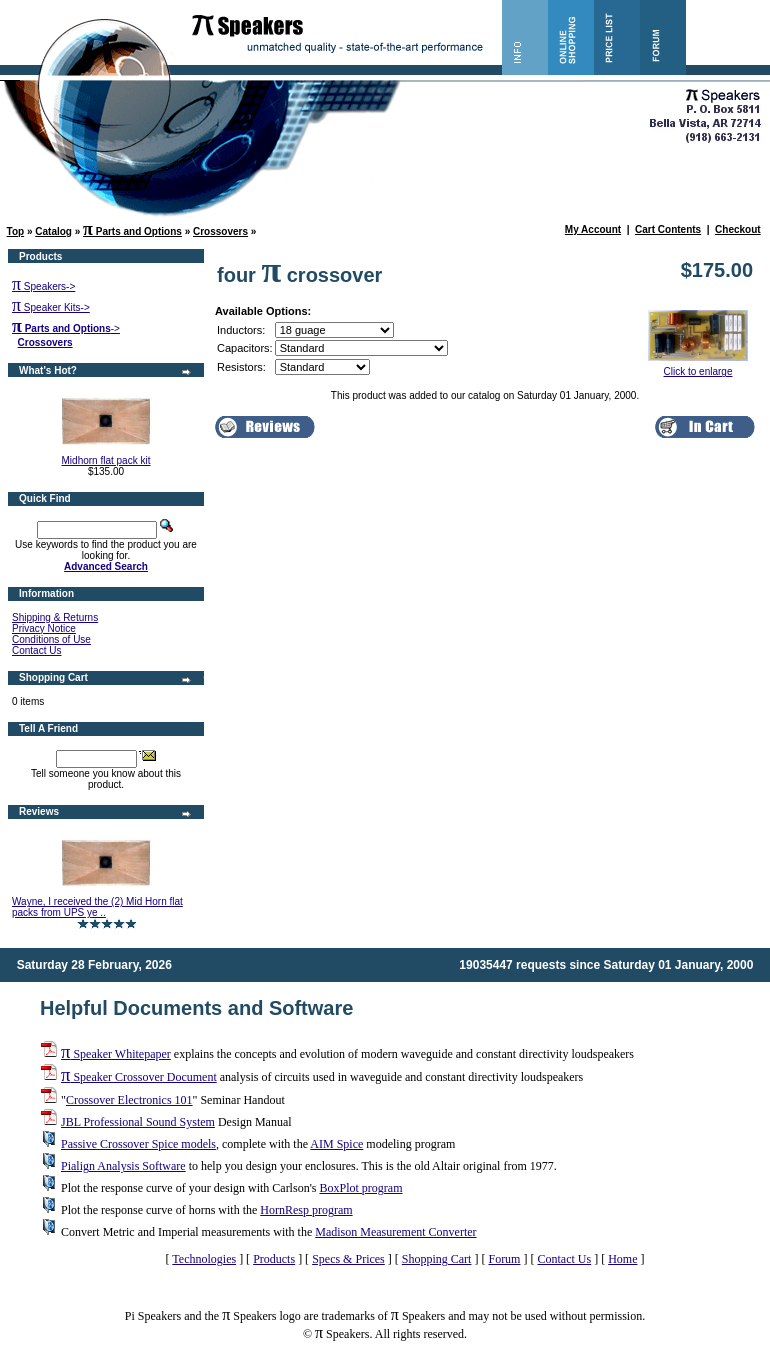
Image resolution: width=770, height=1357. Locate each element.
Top (16, 231)
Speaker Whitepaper (116, 1054)
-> (66, 328)
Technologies (204, 1259)
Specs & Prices (348, 1259)
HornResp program (306, 1210)
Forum (504, 1259)
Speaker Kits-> (51, 307)
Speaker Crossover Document (139, 1077)
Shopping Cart (437, 1259)
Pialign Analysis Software (123, 1166)
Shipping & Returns (55, 617)
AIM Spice (336, 1144)
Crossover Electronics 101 (129, 1100)
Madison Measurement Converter (395, 1232)
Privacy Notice (44, 628)
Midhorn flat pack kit (106, 460)
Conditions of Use (51, 639)
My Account (593, 229)
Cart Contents (668, 229)
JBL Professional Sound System (138, 1122)
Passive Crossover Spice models (138, 1144)
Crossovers (220, 231)
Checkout (738, 229)
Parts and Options (132, 231)
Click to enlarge (698, 367)
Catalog (53, 231)
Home (622, 1259)
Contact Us (36, 650)
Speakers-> (43, 286)
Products (274, 1259)
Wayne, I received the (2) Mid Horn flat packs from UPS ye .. (97, 907)
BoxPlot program (360, 1188)
